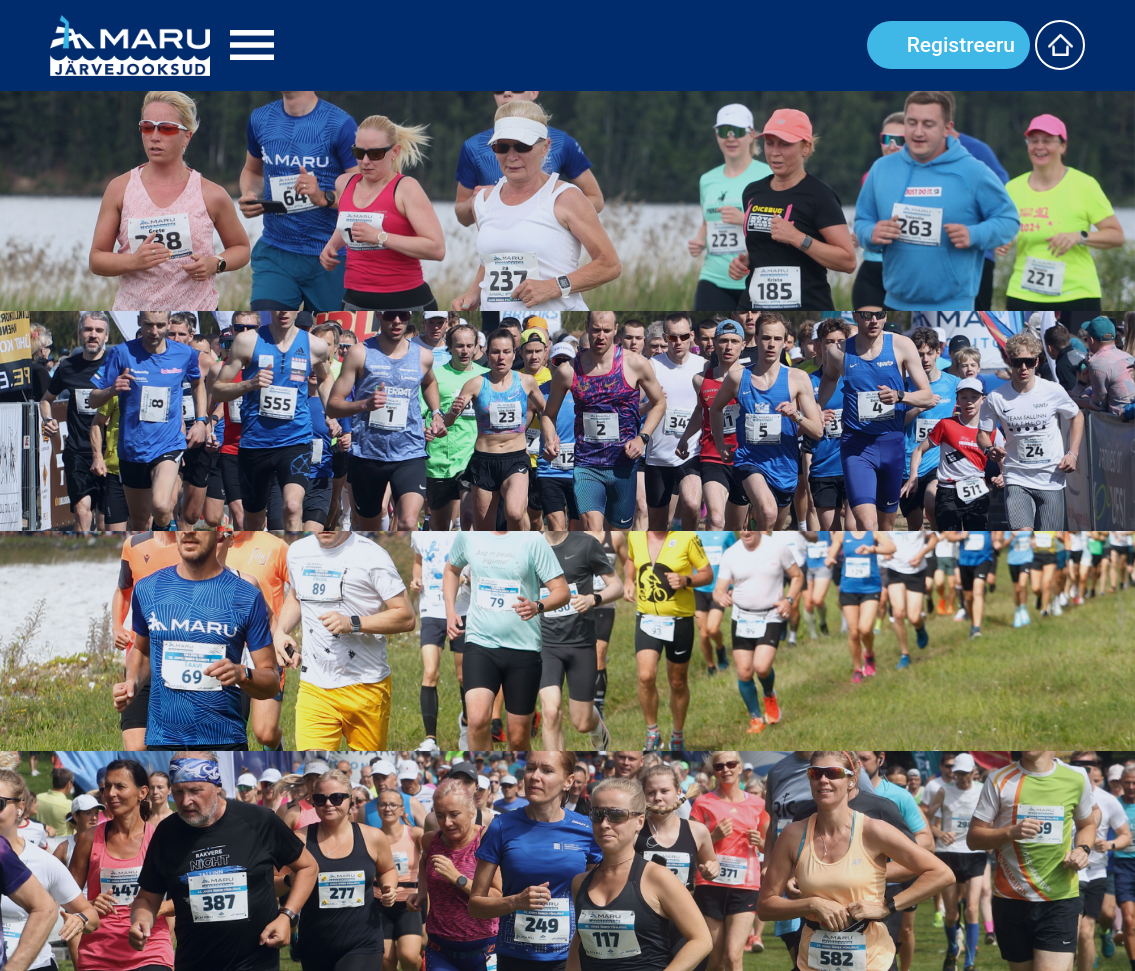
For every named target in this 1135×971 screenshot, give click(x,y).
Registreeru (961, 45)
